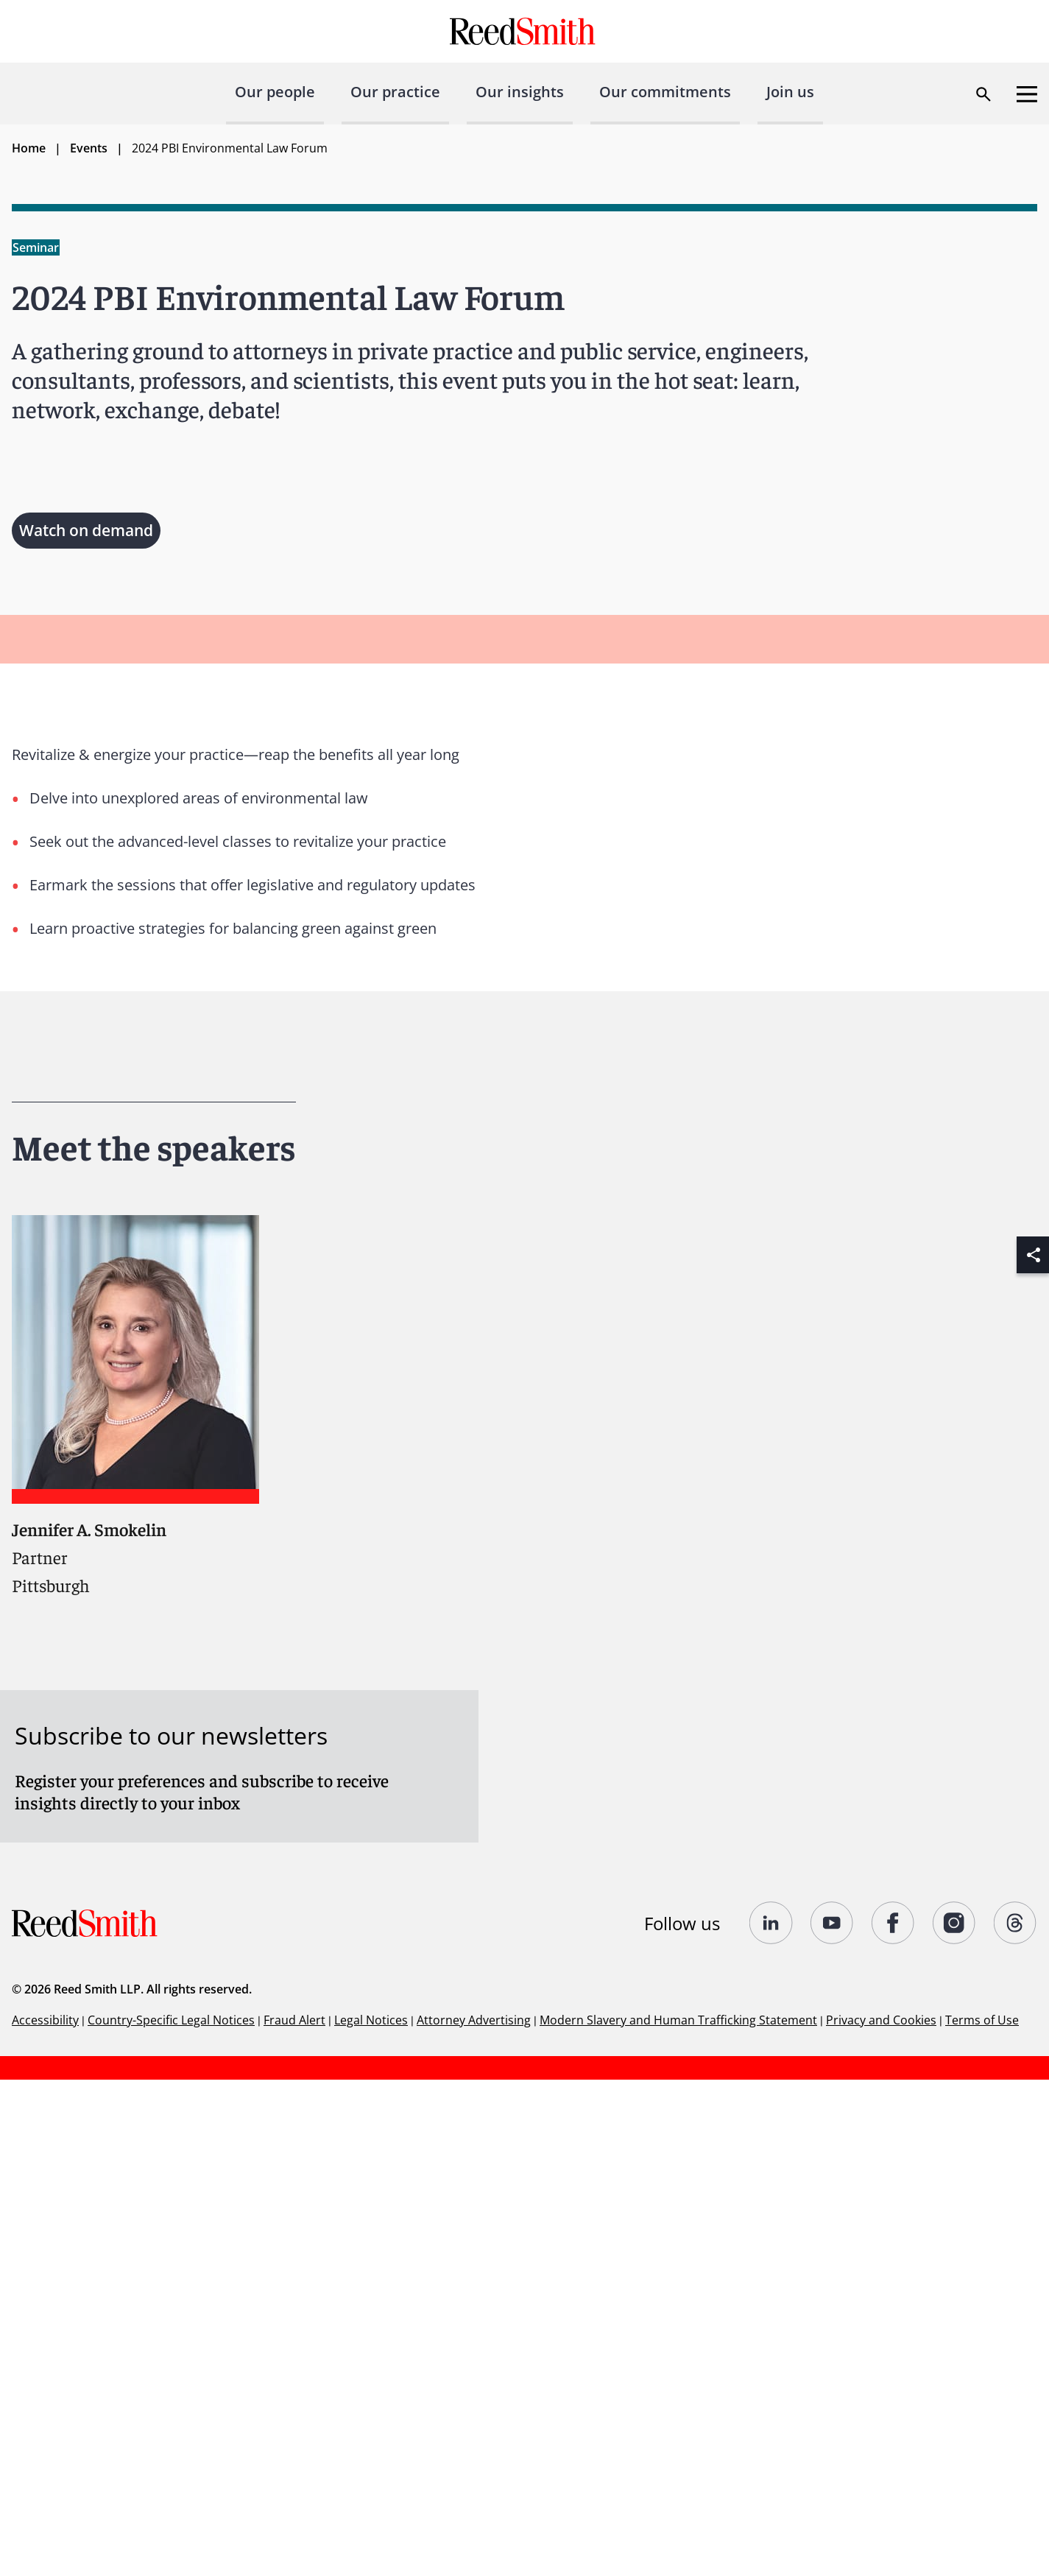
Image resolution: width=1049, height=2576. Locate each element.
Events (88, 148)
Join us (790, 92)
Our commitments (665, 92)
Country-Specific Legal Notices (171, 2020)
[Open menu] (1027, 94)
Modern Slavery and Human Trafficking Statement (678, 2020)
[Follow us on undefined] (771, 1922)
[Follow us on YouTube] (832, 1922)
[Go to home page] (524, 31)
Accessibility (45, 2020)
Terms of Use (982, 2020)
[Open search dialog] (983, 94)
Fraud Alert (294, 2020)
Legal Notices (371, 2020)
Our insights (520, 92)
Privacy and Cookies (881, 2020)
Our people (275, 92)
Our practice (395, 92)
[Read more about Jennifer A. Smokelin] (135, 1405)
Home (29, 148)
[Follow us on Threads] (1015, 1922)
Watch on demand (86, 530)
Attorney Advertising (474, 2020)
